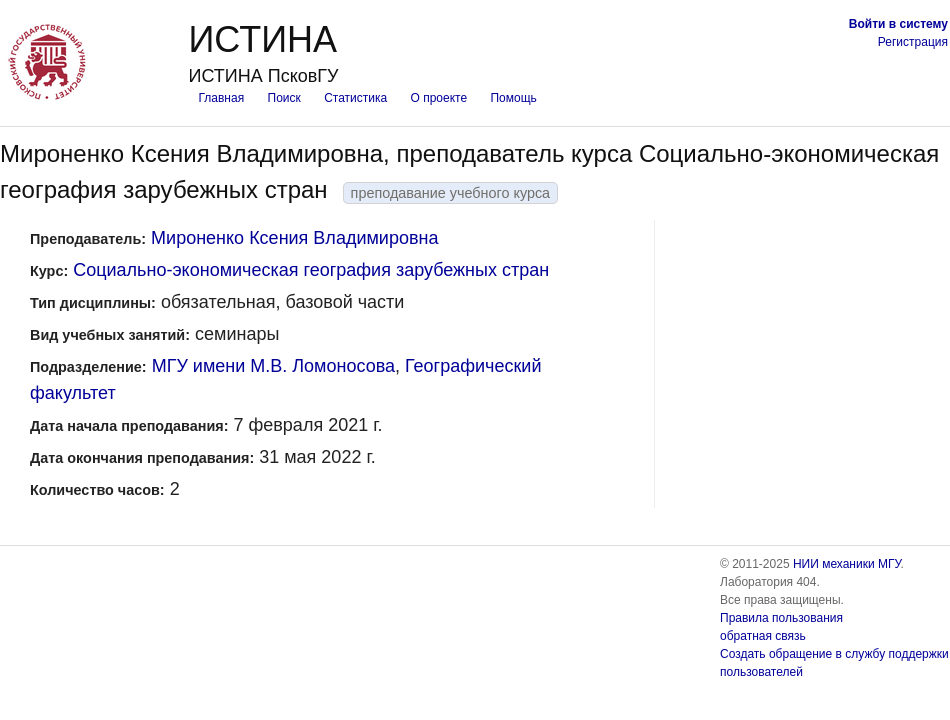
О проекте (439, 98)
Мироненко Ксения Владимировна (294, 238)
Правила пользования (781, 618)
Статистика (355, 98)
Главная (221, 98)
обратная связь (763, 636)
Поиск (284, 98)
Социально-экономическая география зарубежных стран (311, 270)
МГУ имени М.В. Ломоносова (273, 366)
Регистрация (913, 42)
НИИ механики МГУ (847, 564)
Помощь (513, 98)
